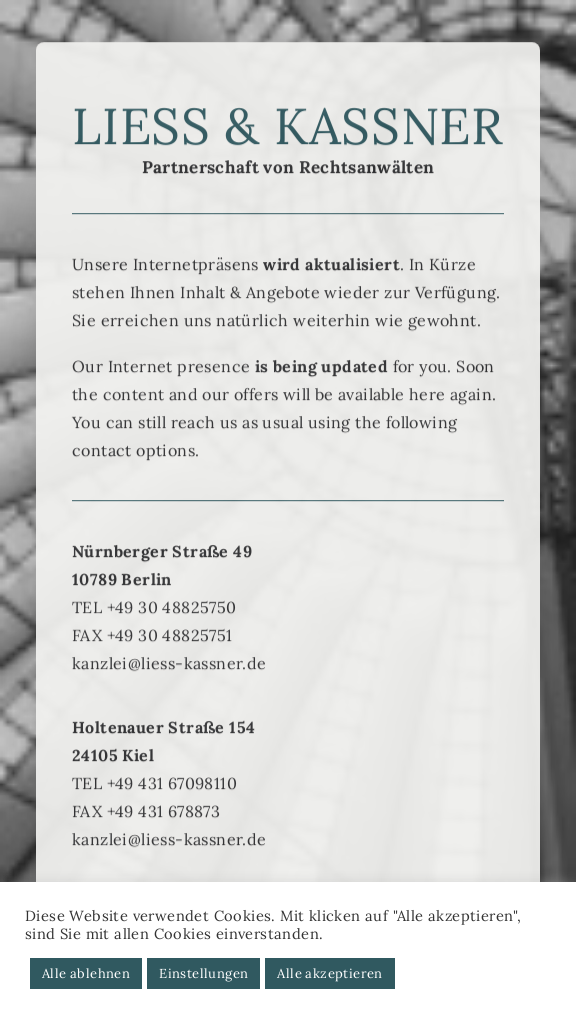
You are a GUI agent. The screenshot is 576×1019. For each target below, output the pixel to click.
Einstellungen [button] (203, 973)
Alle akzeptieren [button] (329, 973)
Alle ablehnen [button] (86, 973)
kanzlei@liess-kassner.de (169, 686)
